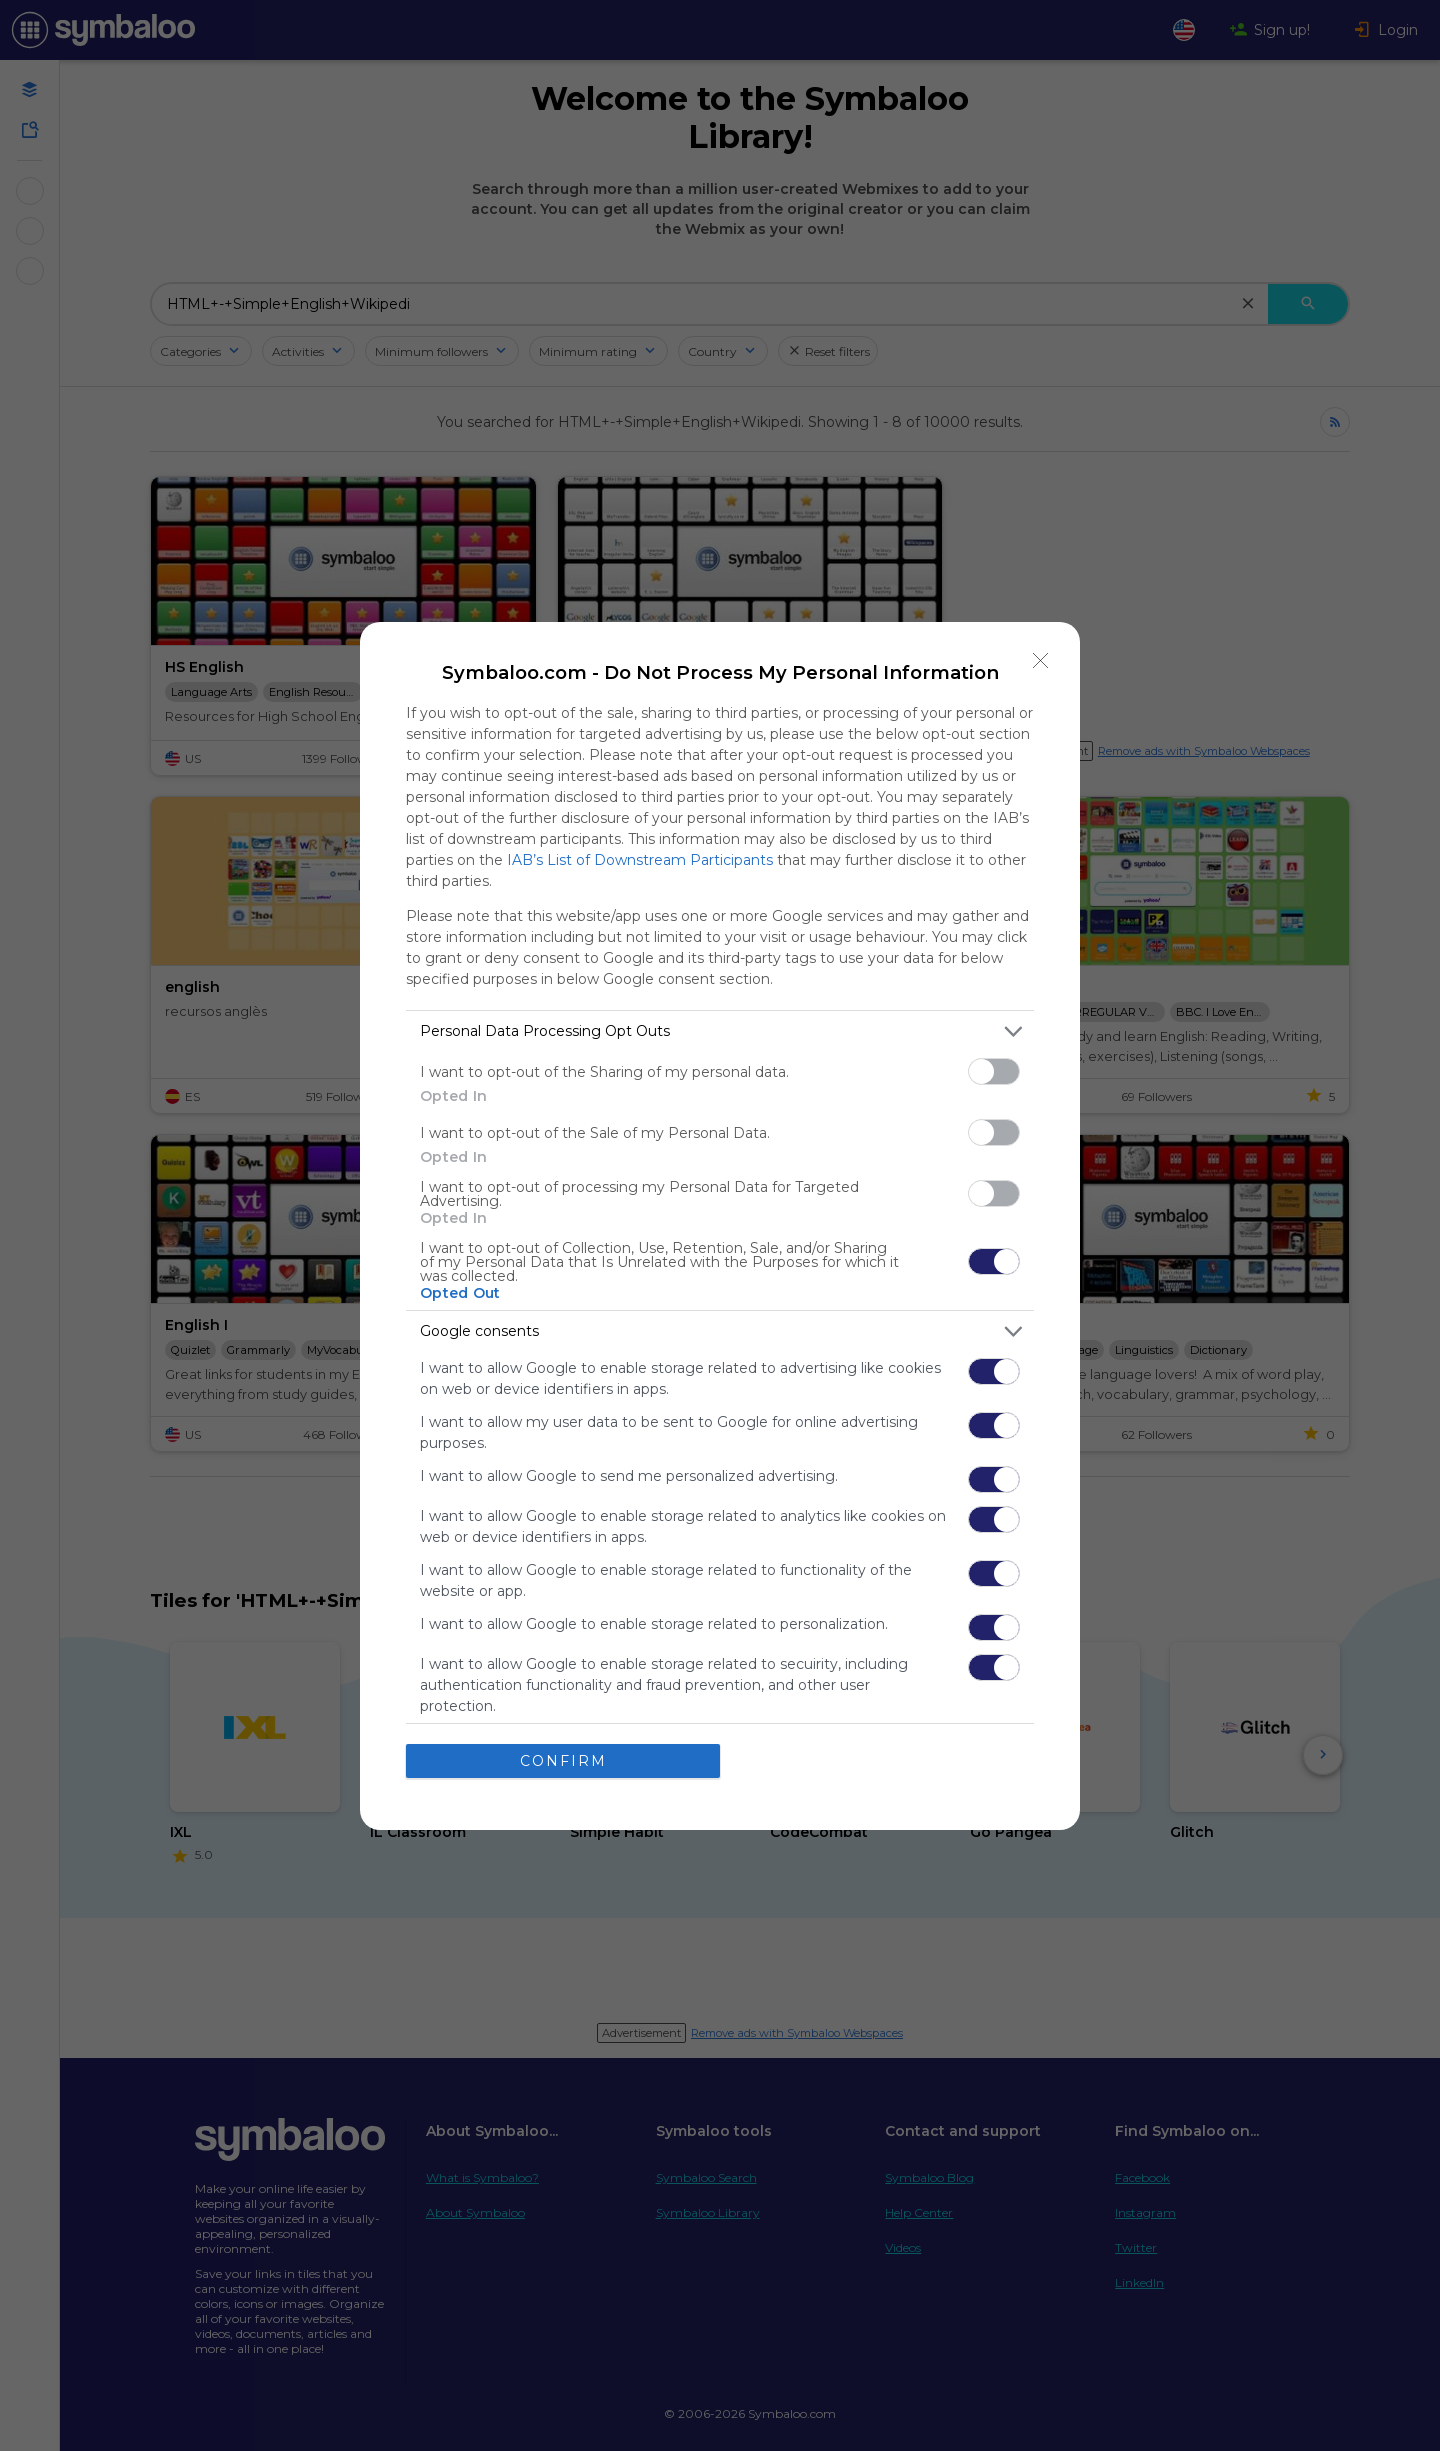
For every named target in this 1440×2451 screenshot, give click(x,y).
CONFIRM (563, 1761)
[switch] (994, 1071)
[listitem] (720, 1031)
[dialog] (720, 1226)
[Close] (1041, 661)
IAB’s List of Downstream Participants (640, 860)
